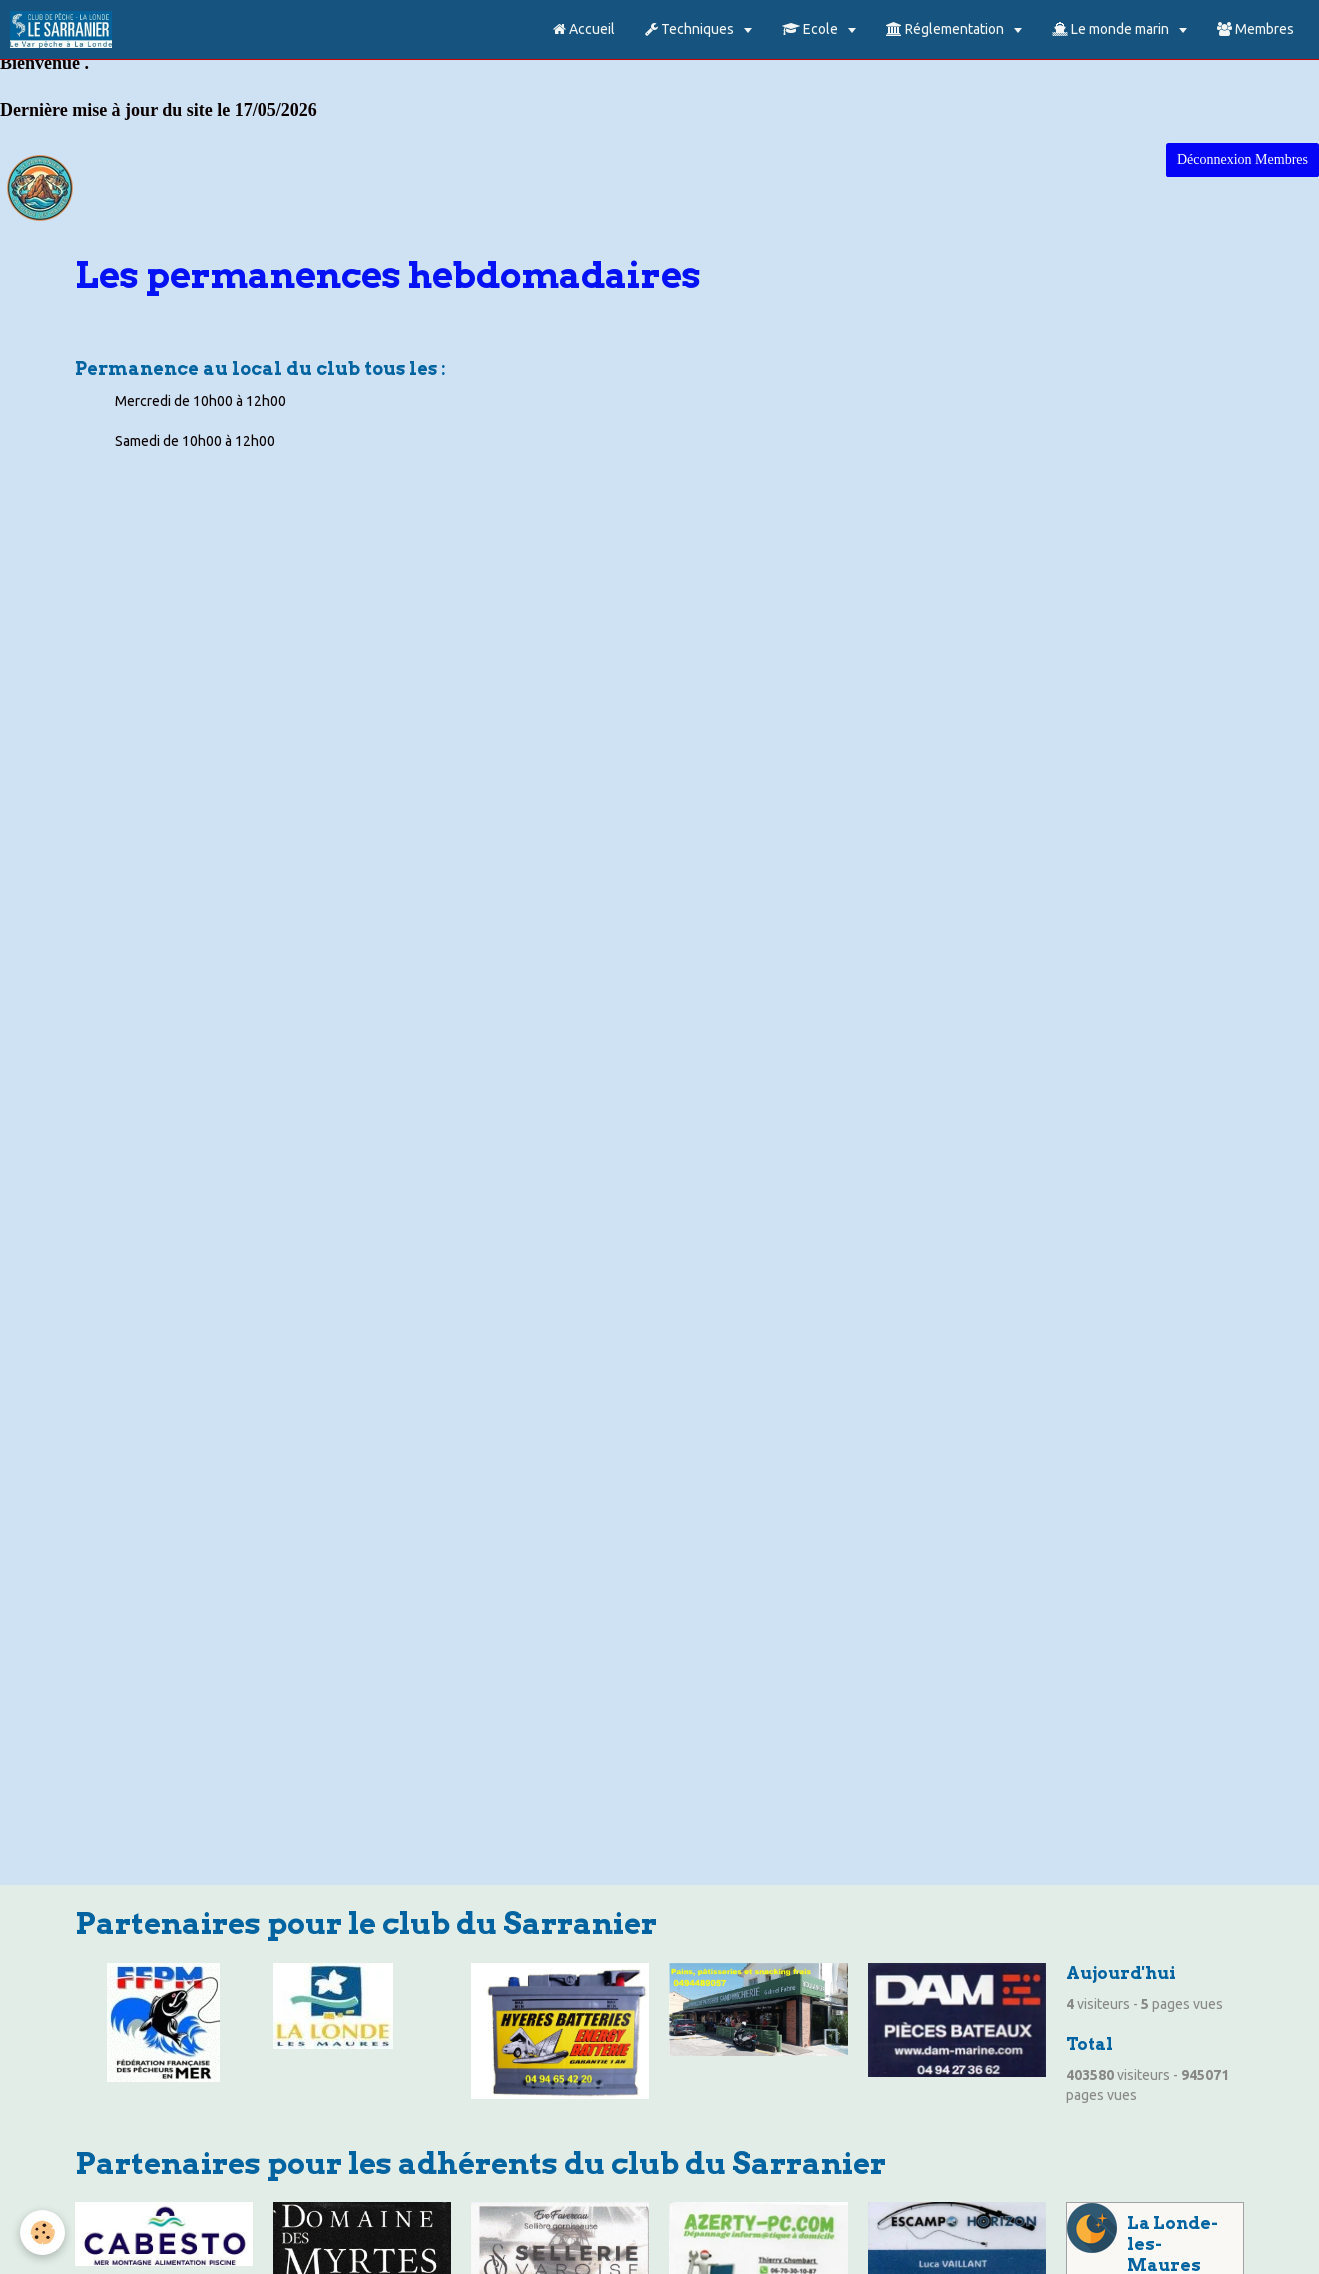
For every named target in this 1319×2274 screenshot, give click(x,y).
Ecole (811, 29)
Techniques (691, 29)
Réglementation (946, 29)
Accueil (584, 29)
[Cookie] (42, 2232)
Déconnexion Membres (1242, 159)
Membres (1255, 29)
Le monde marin (1112, 29)
